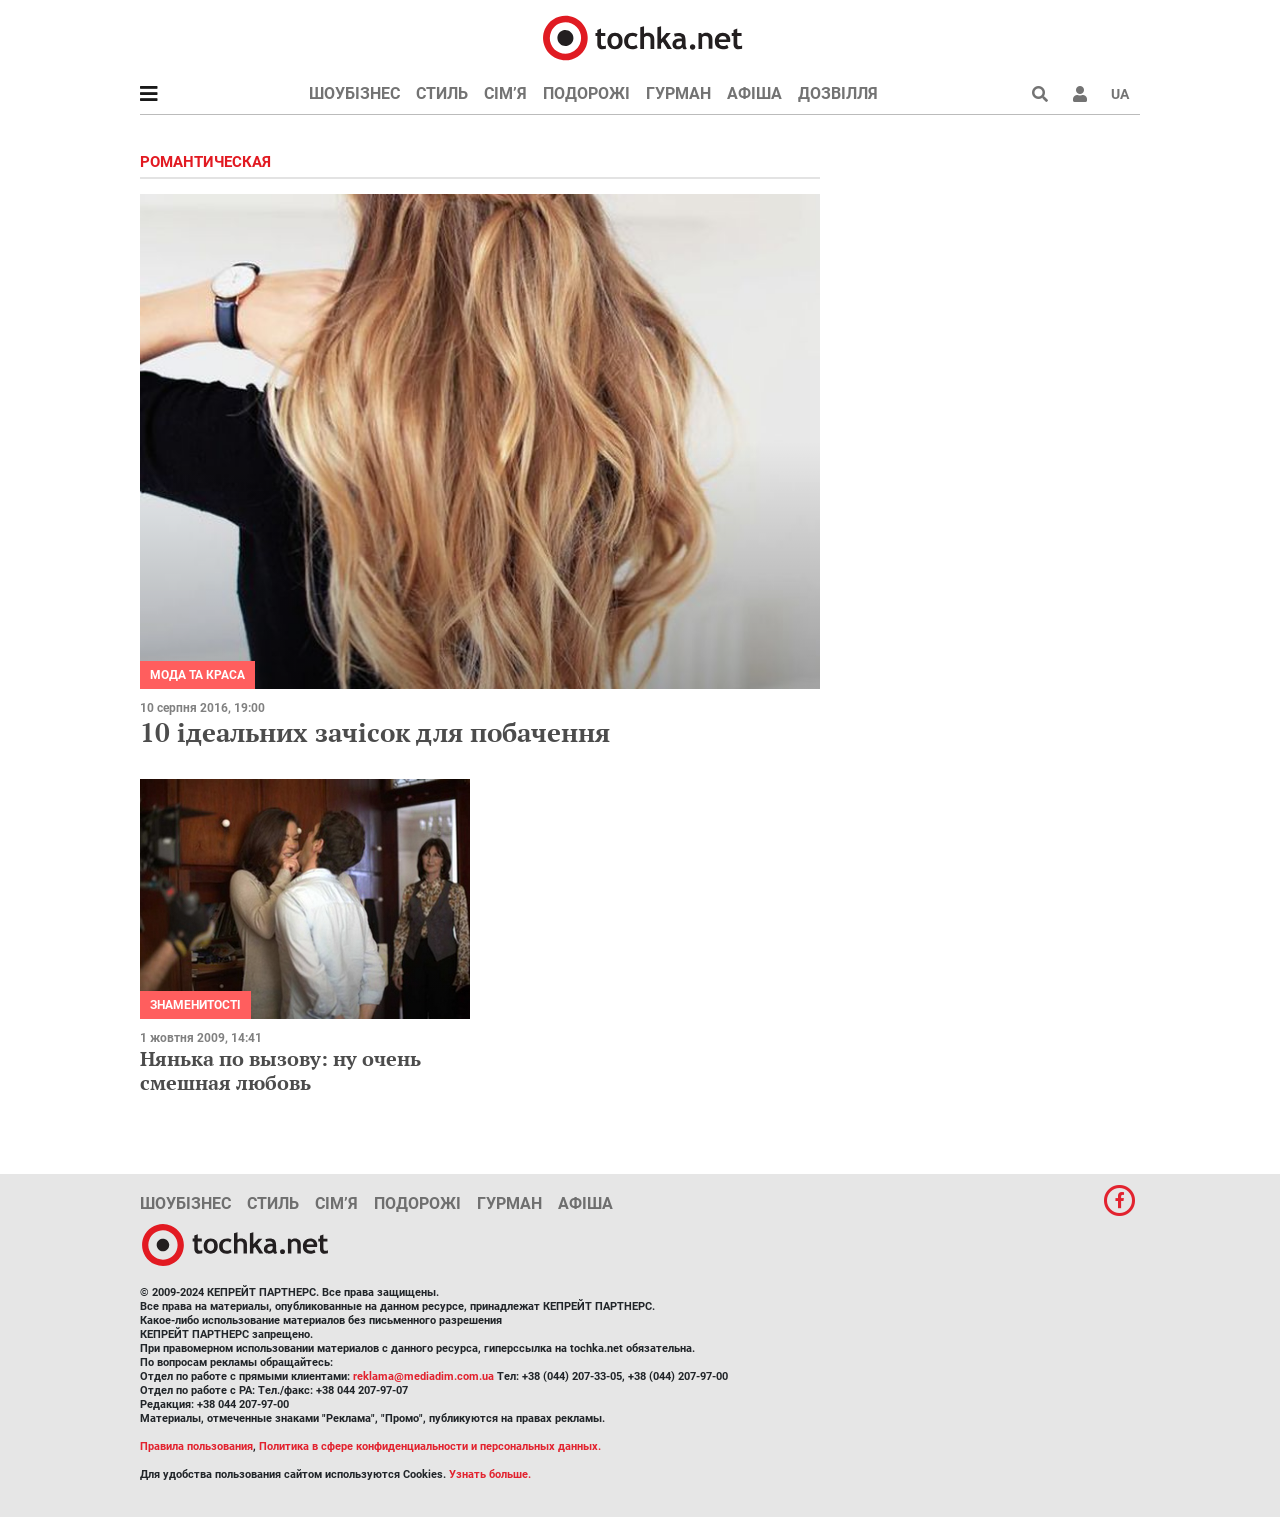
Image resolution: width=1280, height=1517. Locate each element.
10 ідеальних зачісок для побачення (375, 732)
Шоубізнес (354, 93)
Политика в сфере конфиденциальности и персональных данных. (430, 1446)
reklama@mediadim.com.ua (423, 1376)
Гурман (678, 93)
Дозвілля (838, 93)
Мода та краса (197, 675)
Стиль (442, 93)
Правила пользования (196, 1446)
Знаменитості (195, 1005)
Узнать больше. (490, 1474)
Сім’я (505, 93)
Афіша (754, 93)
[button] (1080, 94)
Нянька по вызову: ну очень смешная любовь (280, 1070)
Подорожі (586, 93)
